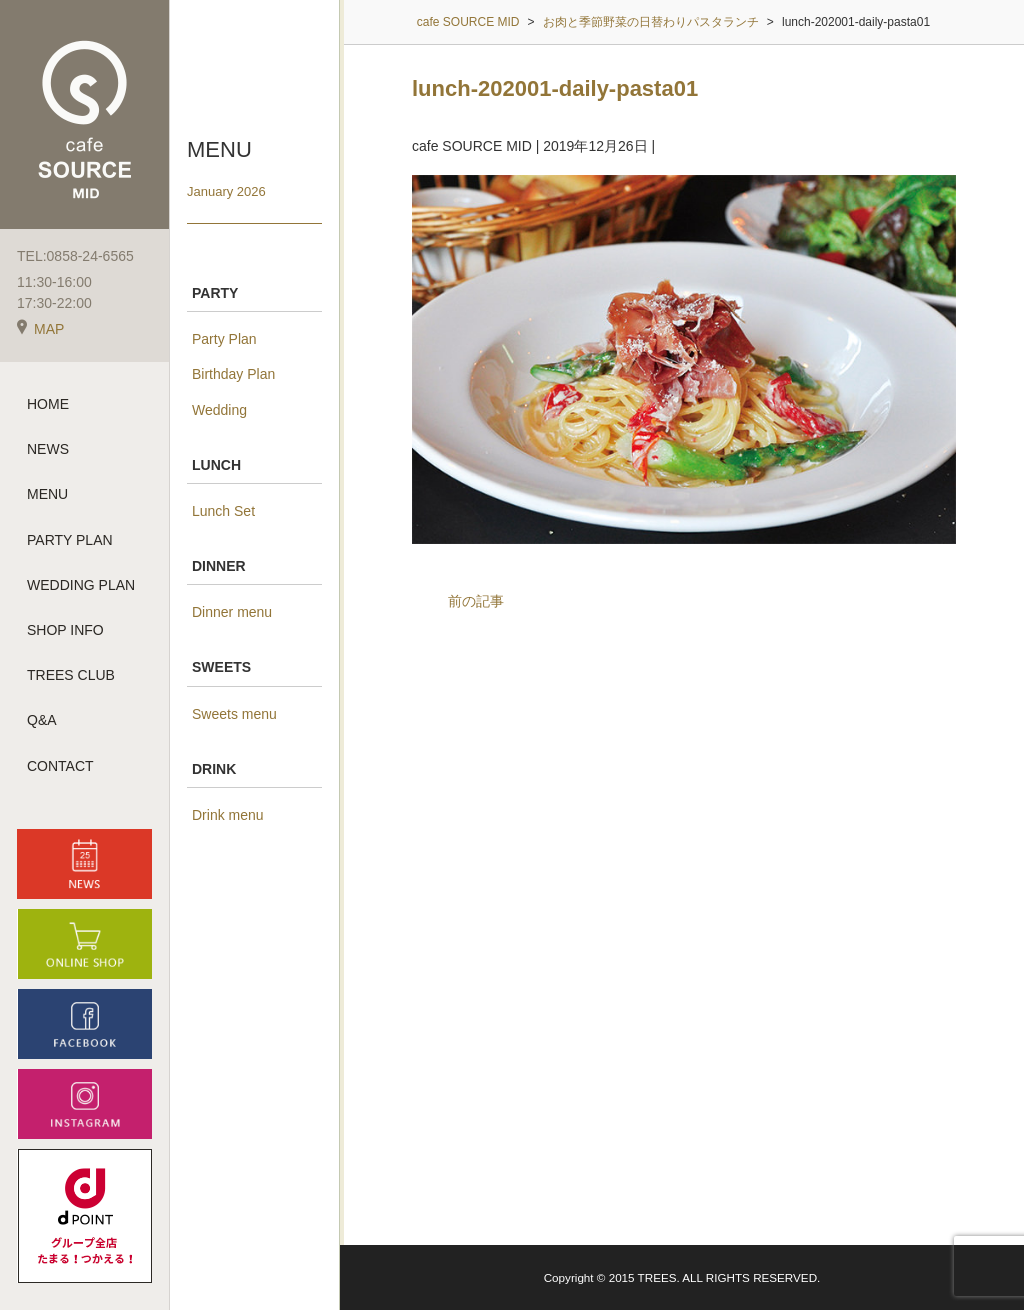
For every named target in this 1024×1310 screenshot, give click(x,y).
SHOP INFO (65, 630)
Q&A (42, 720)
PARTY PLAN (70, 540)
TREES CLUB (71, 675)
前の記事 (476, 601)
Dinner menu (232, 612)
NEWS (48, 449)
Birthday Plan (233, 374)
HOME (48, 404)
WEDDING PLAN (81, 585)
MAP (40, 329)
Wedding (219, 410)
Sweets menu (234, 714)
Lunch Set (223, 511)
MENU (47, 494)
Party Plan (224, 339)
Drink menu (228, 815)
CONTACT (60, 766)
